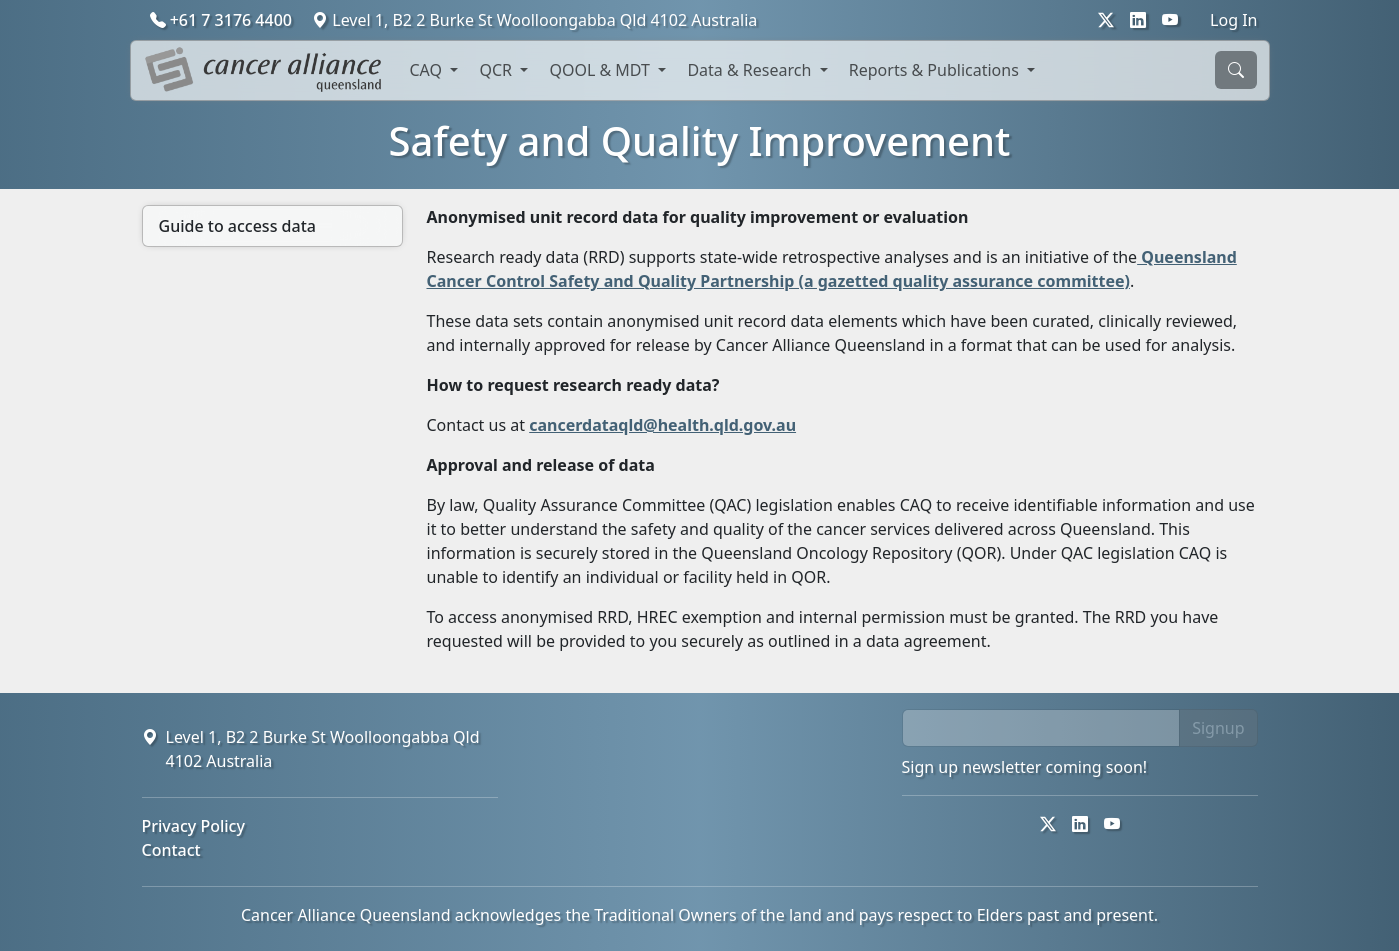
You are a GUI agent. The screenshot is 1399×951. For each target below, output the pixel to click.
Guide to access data (237, 226)
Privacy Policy (193, 826)
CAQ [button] (428, 70)
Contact (171, 850)
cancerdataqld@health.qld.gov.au (662, 425)
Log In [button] (1233, 20)
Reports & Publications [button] (936, 70)
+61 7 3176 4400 (223, 20)
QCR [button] (497, 70)
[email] (1041, 728)
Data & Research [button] (751, 70)
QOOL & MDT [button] (601, 70)
